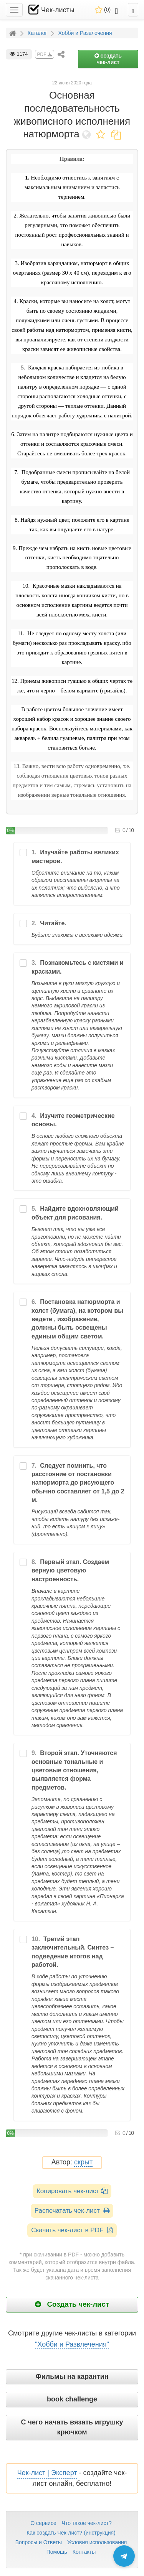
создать (108, 59)
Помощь (56, 2552)
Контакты (84, 2552)
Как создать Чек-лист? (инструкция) (71, 2533)
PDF (44, 54)
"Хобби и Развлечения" (72, 2344)
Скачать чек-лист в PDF (72, 2230)
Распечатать (72, 2210)
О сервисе (43, 2523)
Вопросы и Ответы (38, 2542)
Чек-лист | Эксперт (47, 2473)
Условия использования (97, 2542)
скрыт (83, 2162)
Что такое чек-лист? (87, 2523)
